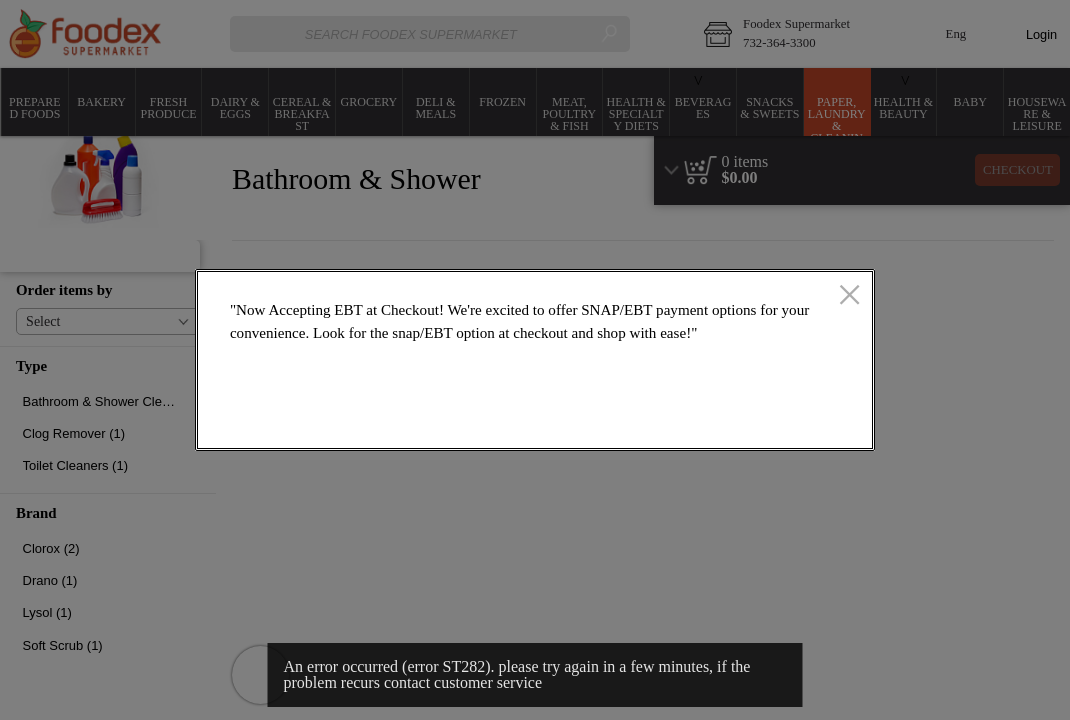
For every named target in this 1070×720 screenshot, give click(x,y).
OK (789, 420)
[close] (849, 296)
